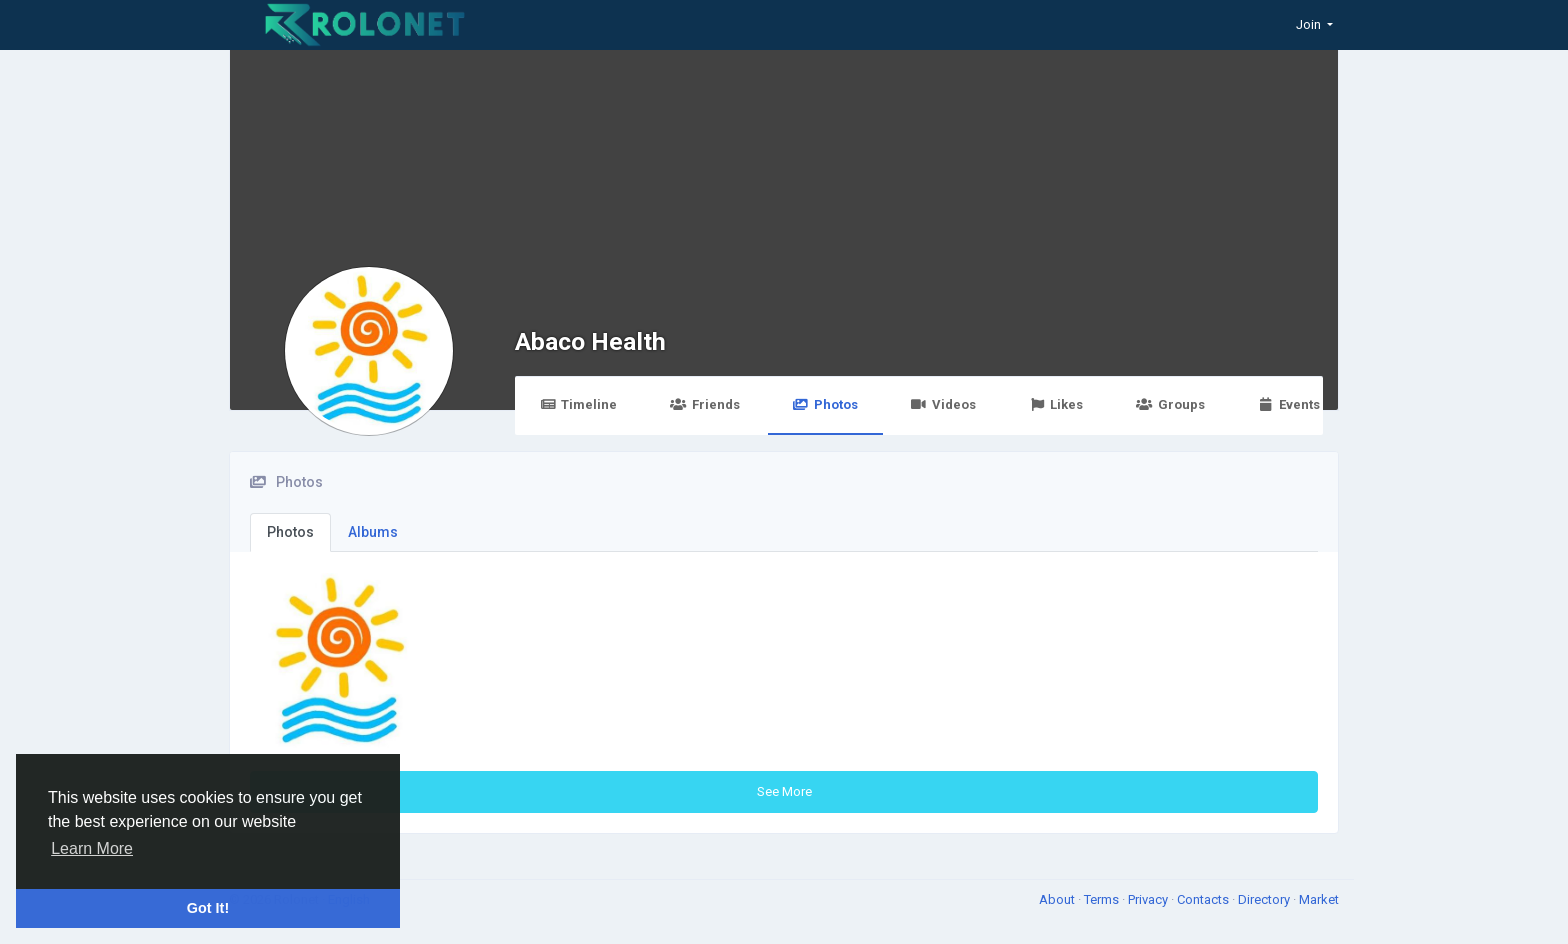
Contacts (1204, 899)
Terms (1103, 899)
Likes (1056, 404)
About (1058, 899)
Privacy (1149, 899)
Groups (1170, 404)
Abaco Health (590, 341)
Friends (704, 404)
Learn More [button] (92, 848)
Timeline (578, 404)
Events (1289, 404)
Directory (1265, 899)
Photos (825, 404)
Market (1319, 899)
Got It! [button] (208, 908)
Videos (943, 404)
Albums (373, 532)
